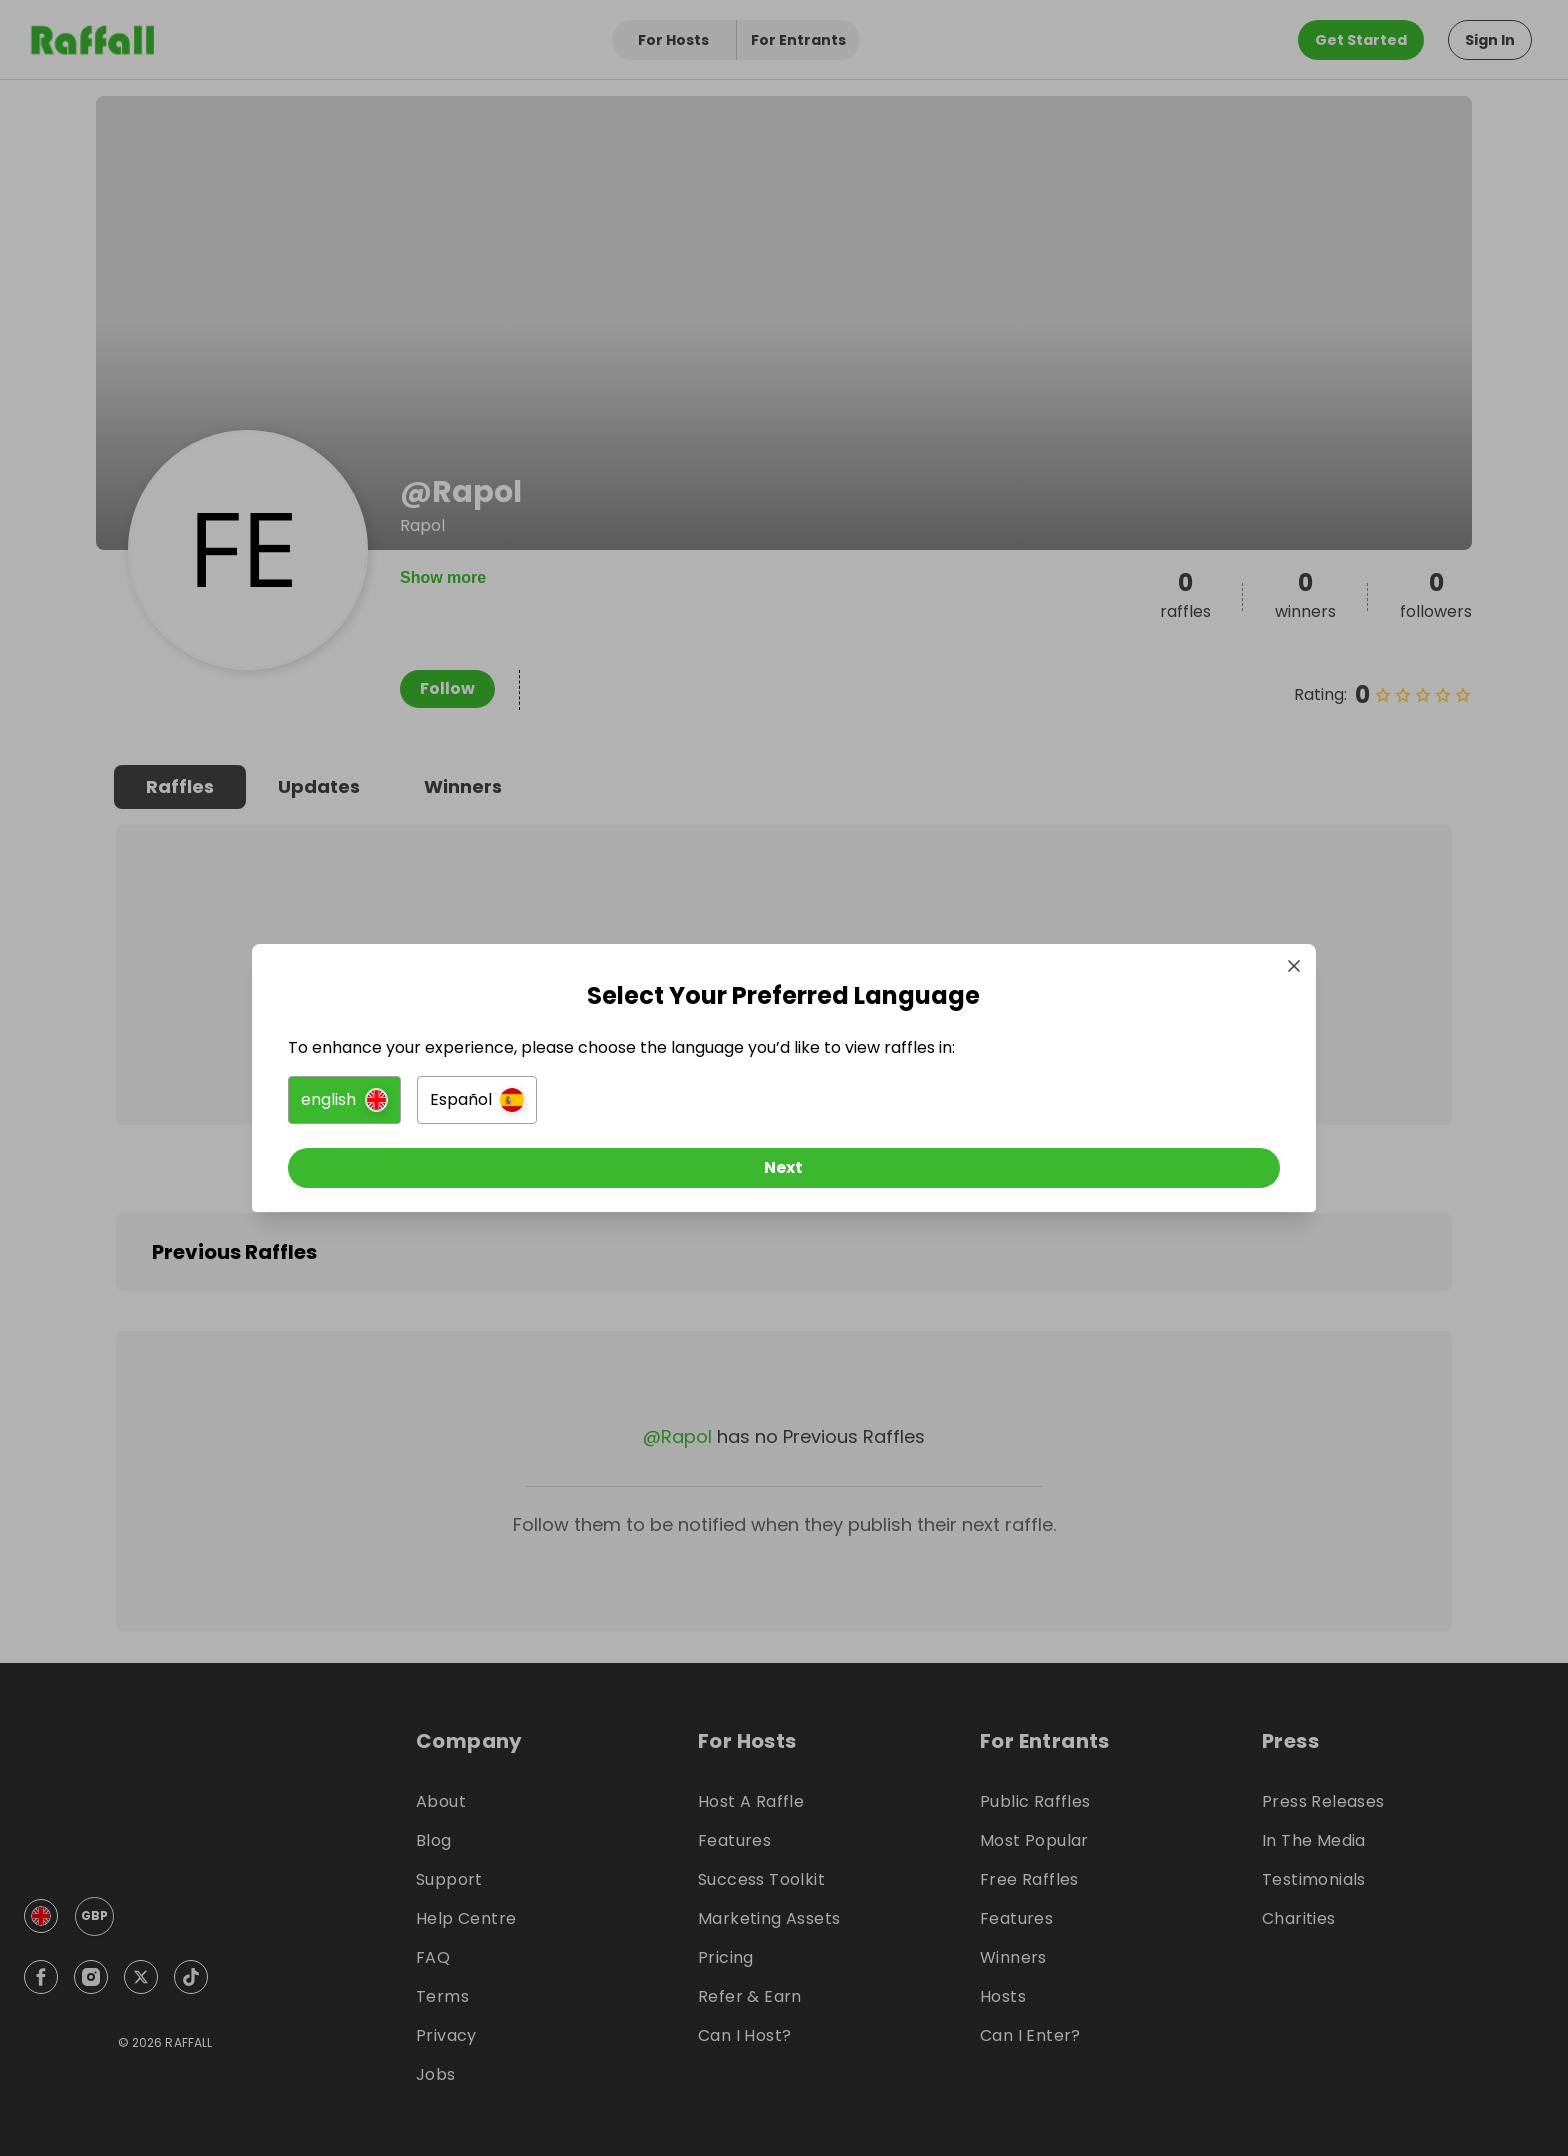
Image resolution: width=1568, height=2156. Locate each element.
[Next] (784, 1176)
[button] (560, 1108)
